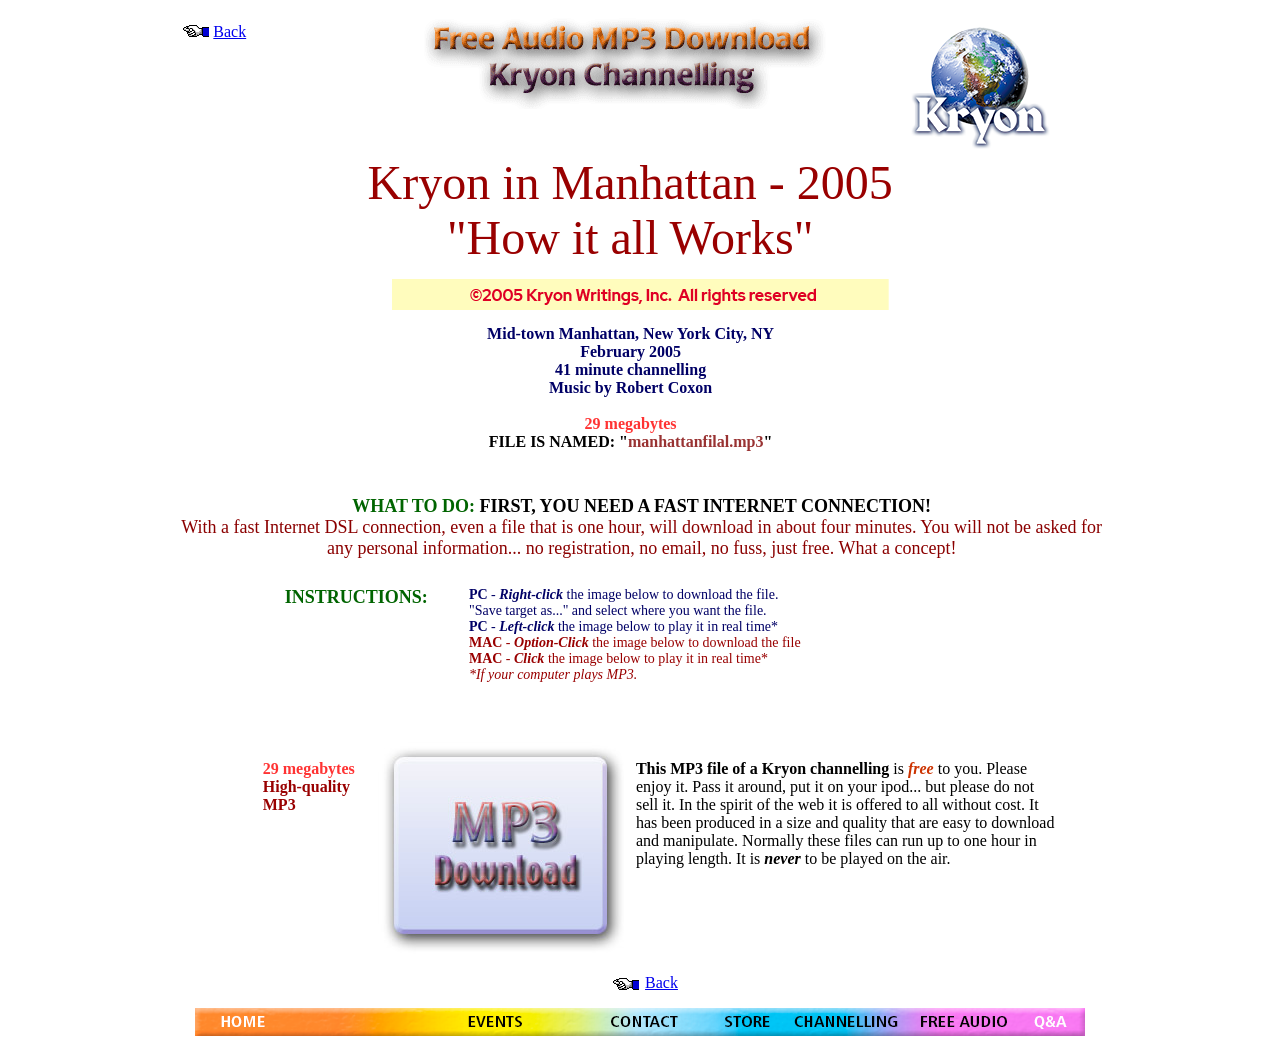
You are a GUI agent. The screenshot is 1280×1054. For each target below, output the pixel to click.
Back (229, 31)
